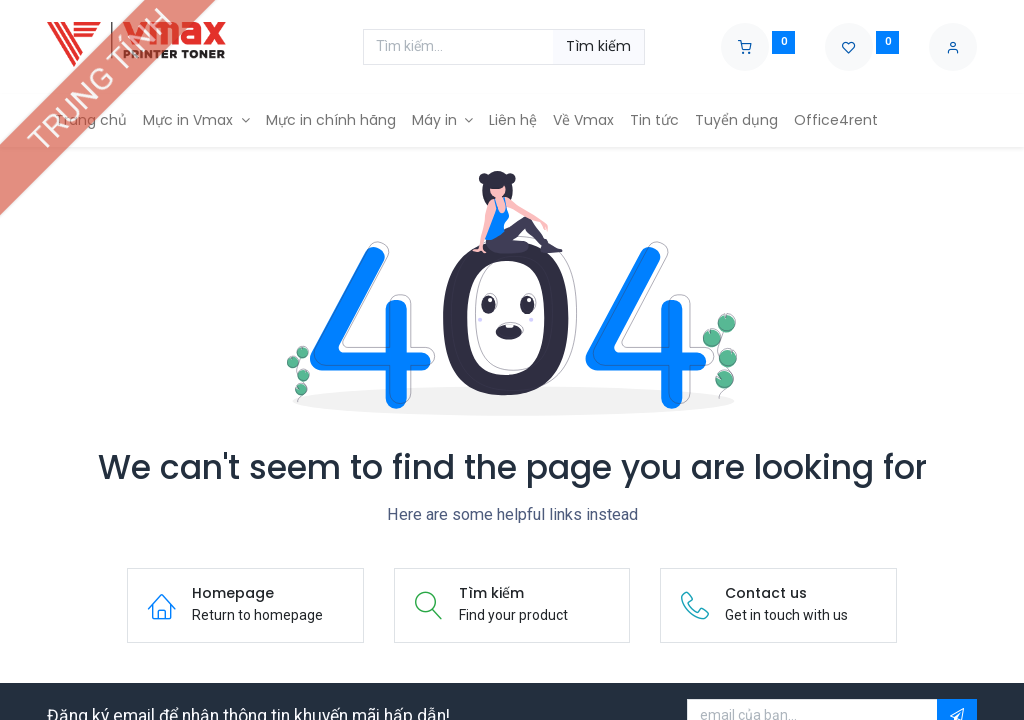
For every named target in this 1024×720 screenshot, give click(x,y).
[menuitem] (91, 120)
